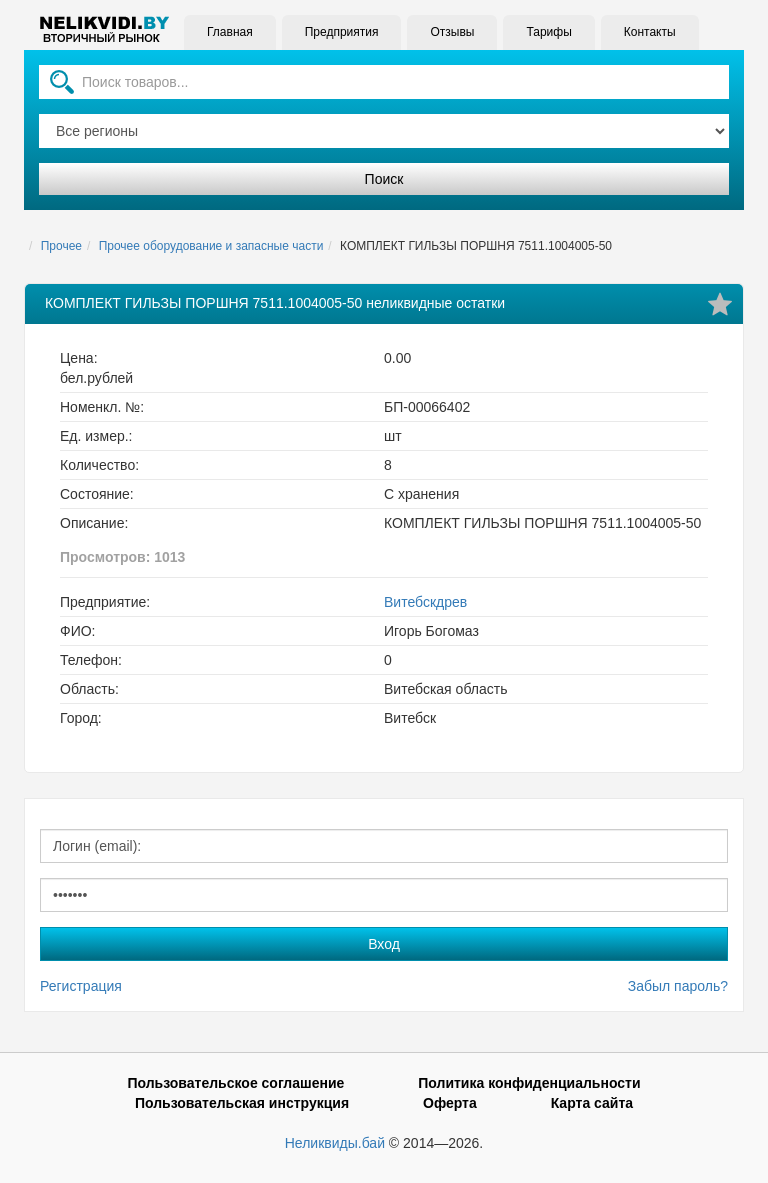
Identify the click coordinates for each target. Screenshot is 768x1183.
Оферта (450, 1103)
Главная (230, 32)
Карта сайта (592, 1103)
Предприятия (342, 32)
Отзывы (452, 32)
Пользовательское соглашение (235, 1083)
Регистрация (81, 986)
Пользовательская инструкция (242, 1103)
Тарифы (548, 32)
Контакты (650, 32)
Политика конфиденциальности (529, 1083)
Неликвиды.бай (335, 1143)
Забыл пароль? (678, 986)
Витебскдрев (425, 602)
